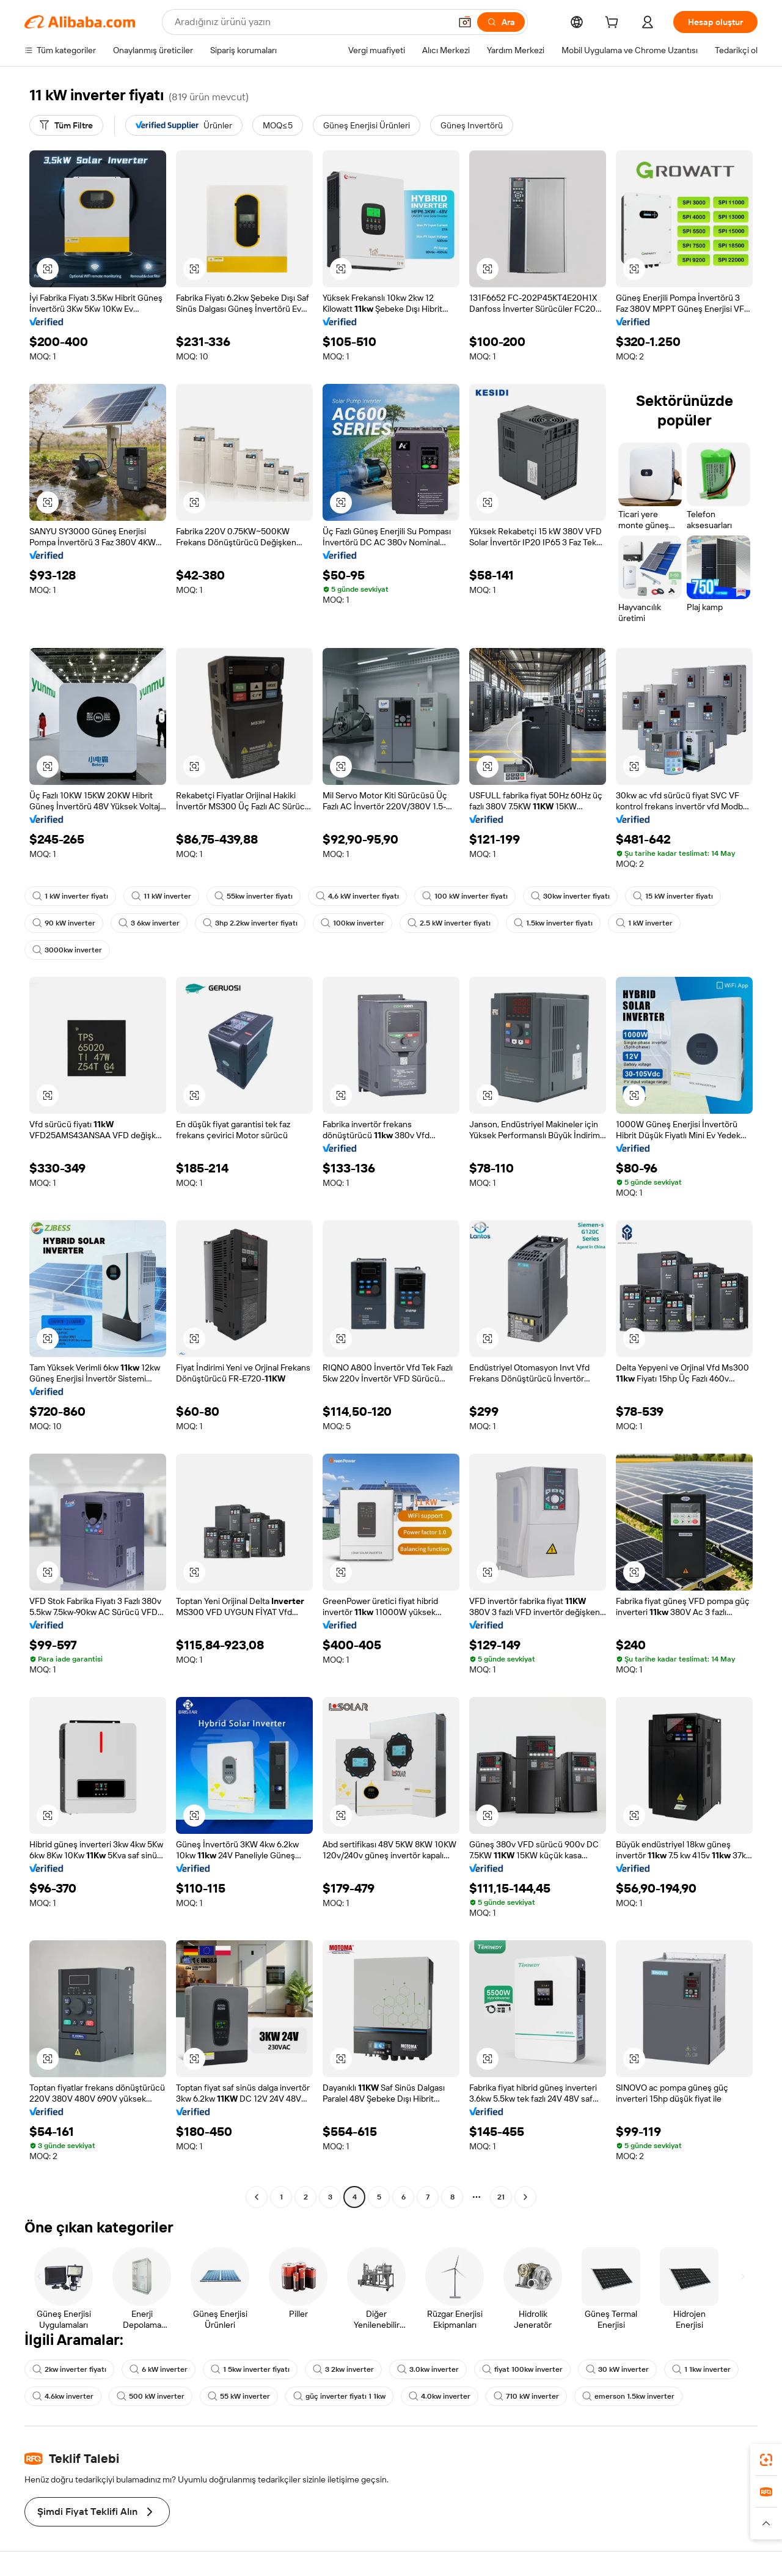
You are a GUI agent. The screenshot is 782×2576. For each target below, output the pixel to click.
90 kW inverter (63, 923)
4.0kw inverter (439, 2396)
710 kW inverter (526, 2396)
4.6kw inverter (62, 2396)
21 (501, 2197)
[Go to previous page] (257, 2197)
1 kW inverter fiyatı (70, 896)
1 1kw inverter (701, 2369)
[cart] (614, 24)
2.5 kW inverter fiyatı (449, 923)
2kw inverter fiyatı (69, 2369)
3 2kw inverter (343, 2369)
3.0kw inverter (428, 2369)
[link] (766, 2460)
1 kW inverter (644, 923)
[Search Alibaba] (311, 22)
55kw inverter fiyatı (253, 896)
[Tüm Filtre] (66, 125)
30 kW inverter (617, 2369)
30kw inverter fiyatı (570, 896)
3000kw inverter (67, 950)
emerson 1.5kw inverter (628, 2396)
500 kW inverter (151, 2396)
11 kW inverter (161, 896)
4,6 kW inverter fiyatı (357, 896)
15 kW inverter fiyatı (673, 896)
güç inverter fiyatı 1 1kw (339, 2396)
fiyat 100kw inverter (522, 2369)
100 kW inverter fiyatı (465, 896)
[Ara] (501, 22)
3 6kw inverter (149, 923)
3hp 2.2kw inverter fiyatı (250, 923)
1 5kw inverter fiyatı (250, 2369)
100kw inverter (352, 923)
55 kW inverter (239, 2396)
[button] (465, 22)
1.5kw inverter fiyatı (553, 923)
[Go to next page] (525, 2197)
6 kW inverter (159, 2369)
